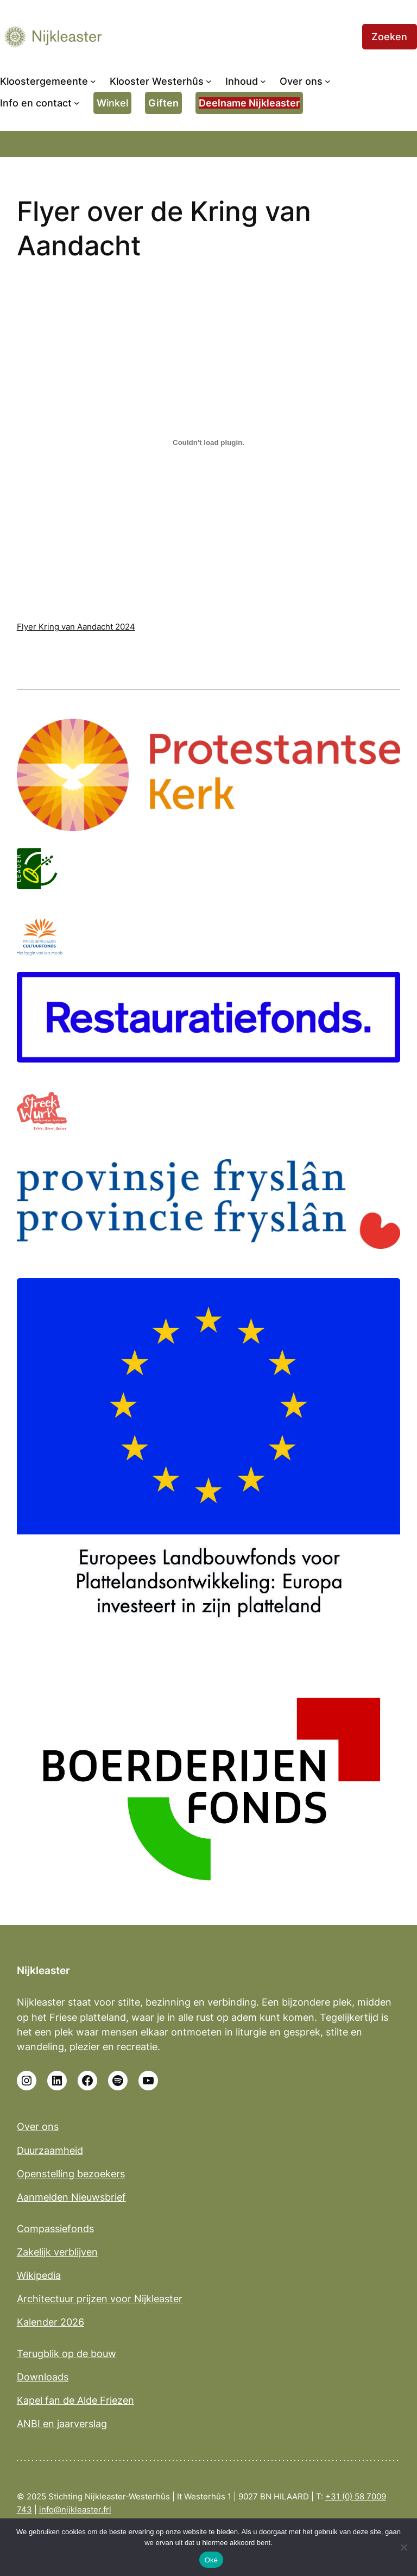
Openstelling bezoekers (71, 2173)
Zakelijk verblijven (57, 2252)
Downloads (42, 2377)
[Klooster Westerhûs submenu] (209, 81)
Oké (211, 2560)
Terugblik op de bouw (66, 2353)
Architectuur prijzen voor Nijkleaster (99, 2298)
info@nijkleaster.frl (75, 2509)
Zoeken (389, 36)
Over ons (38, 2126)
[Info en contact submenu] (77, 103)
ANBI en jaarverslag (62, 2423)
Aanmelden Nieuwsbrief (71, 2197)
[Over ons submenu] (328, 81)
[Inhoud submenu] (263, 81)
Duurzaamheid (50, 2150)
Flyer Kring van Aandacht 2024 (76, 626)
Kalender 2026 (50, 2322)
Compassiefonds (55, 2228)
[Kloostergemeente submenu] (93, 81)
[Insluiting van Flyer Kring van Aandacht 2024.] (209, 443)
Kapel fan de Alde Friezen (75, 2400)
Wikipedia (39, 2275)
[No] (403, 2547)
